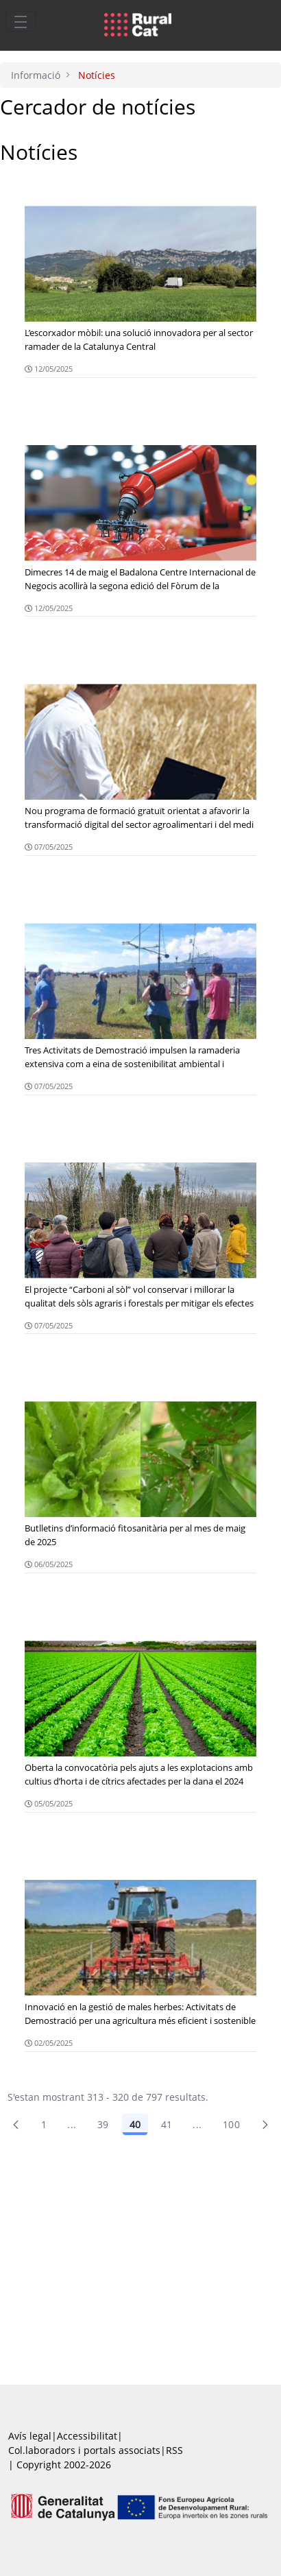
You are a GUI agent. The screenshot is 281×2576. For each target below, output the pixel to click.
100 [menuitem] (231, 2124)
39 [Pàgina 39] (103, 2124)
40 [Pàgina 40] (135, 2124)
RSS (174, 2450)
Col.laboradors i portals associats (84, 2450)
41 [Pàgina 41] (167, 2124)
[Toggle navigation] (20, 21)
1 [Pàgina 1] (44, 2124)
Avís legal (29, 2435)
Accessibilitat (87, 2435)
